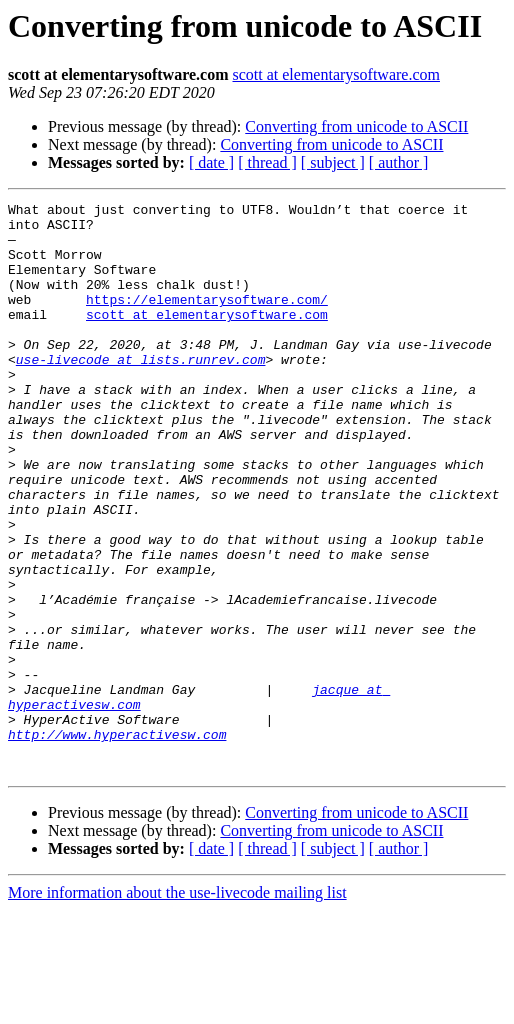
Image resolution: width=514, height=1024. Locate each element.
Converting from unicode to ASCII (356, 126)
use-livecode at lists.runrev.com (141, 392)
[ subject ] (333, 162)
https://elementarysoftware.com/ (207, 320)
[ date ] (211, 162)
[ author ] (399, 162)
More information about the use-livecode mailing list (177, 1006)
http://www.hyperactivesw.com (117, 842)
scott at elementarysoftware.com (336, 74)
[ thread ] (267, 162)
